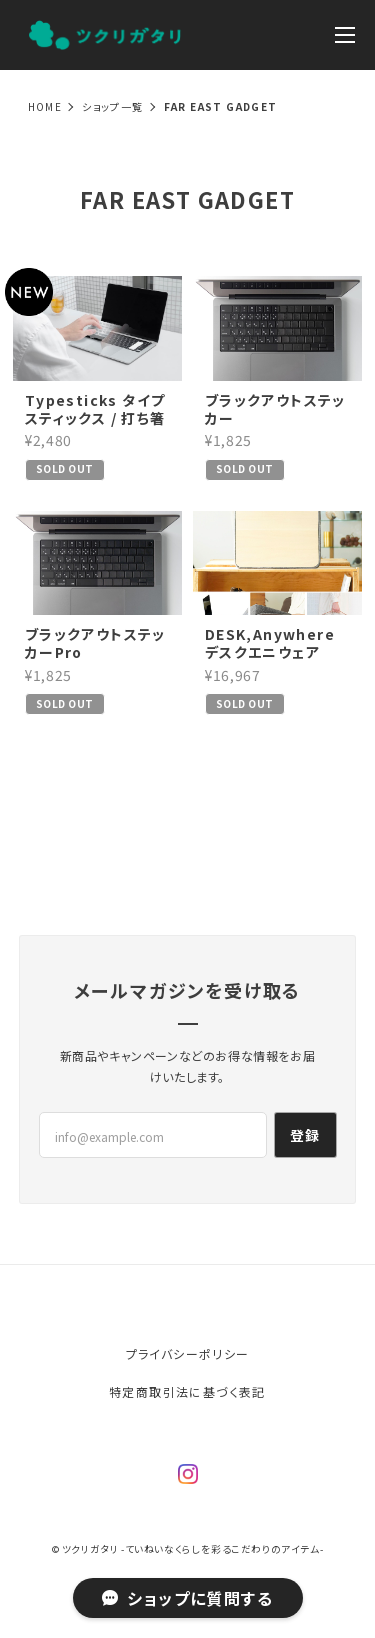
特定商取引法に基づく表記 (187, 1391)
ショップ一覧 (112, 106)
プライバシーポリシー (188, 1353)
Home (45, 106)
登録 (305, 1135)
